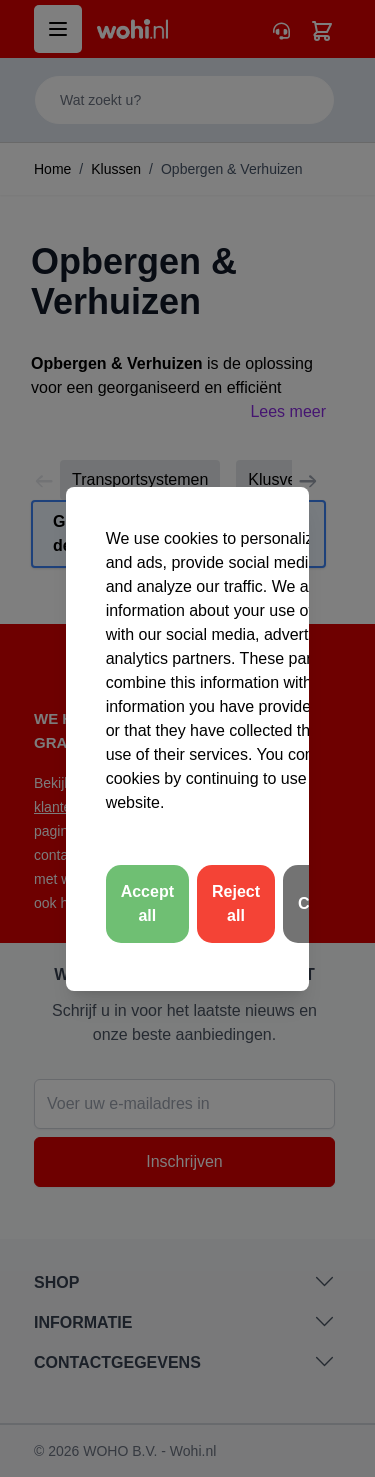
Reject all (236, 903)
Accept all (147, 903)
